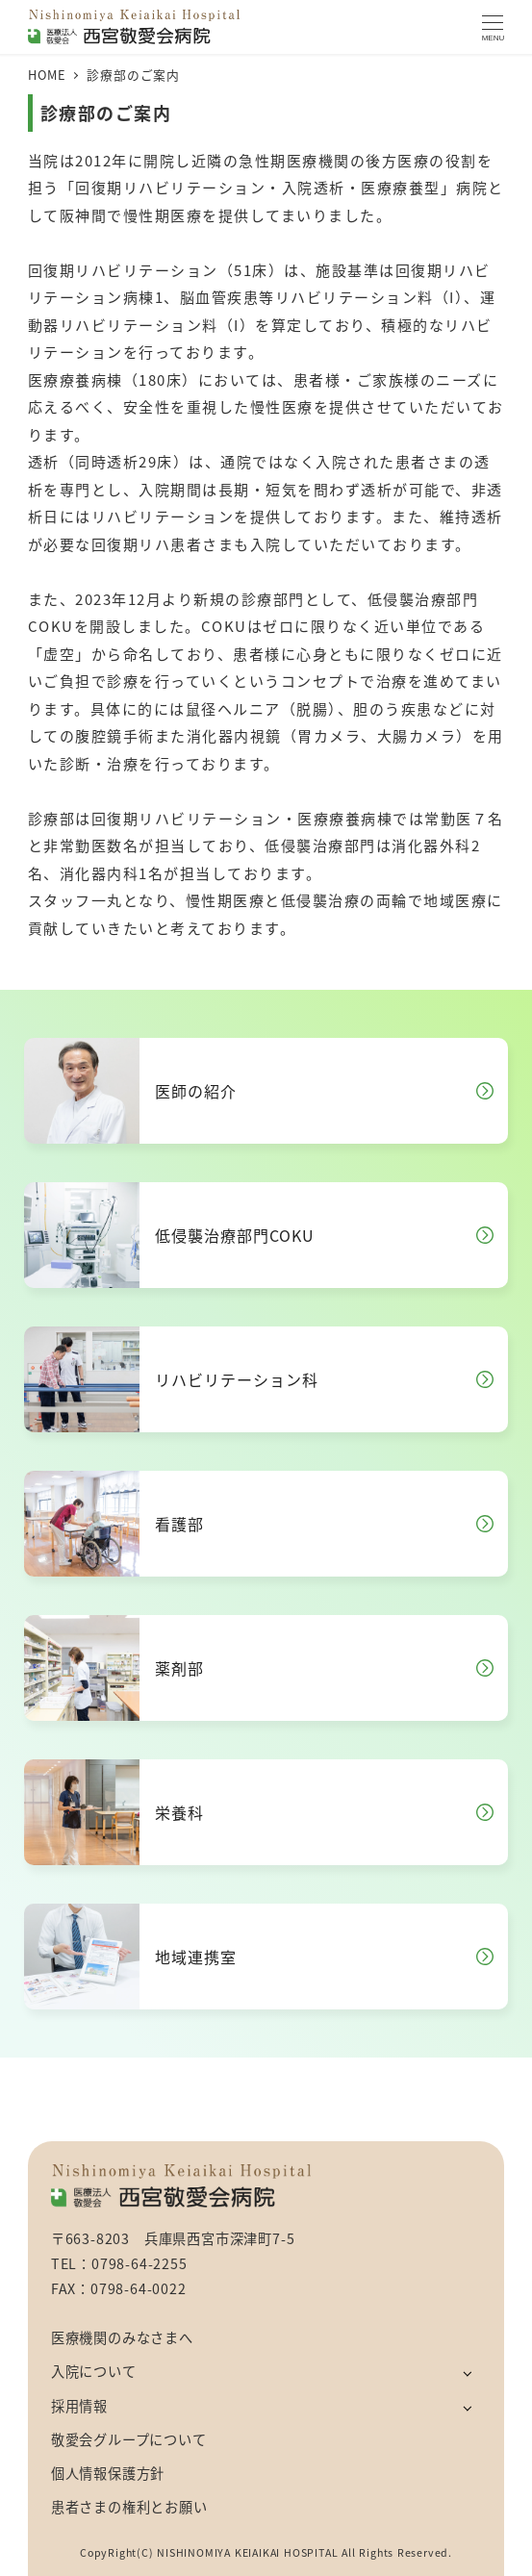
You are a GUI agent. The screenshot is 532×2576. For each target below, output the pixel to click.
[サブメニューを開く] (467, 2373)
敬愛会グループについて (129, 2439)
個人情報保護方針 (108, 2473)
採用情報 (79, 2405)
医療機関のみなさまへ (122, 2337)
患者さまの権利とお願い (129, 2506)
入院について (94, 2371)
